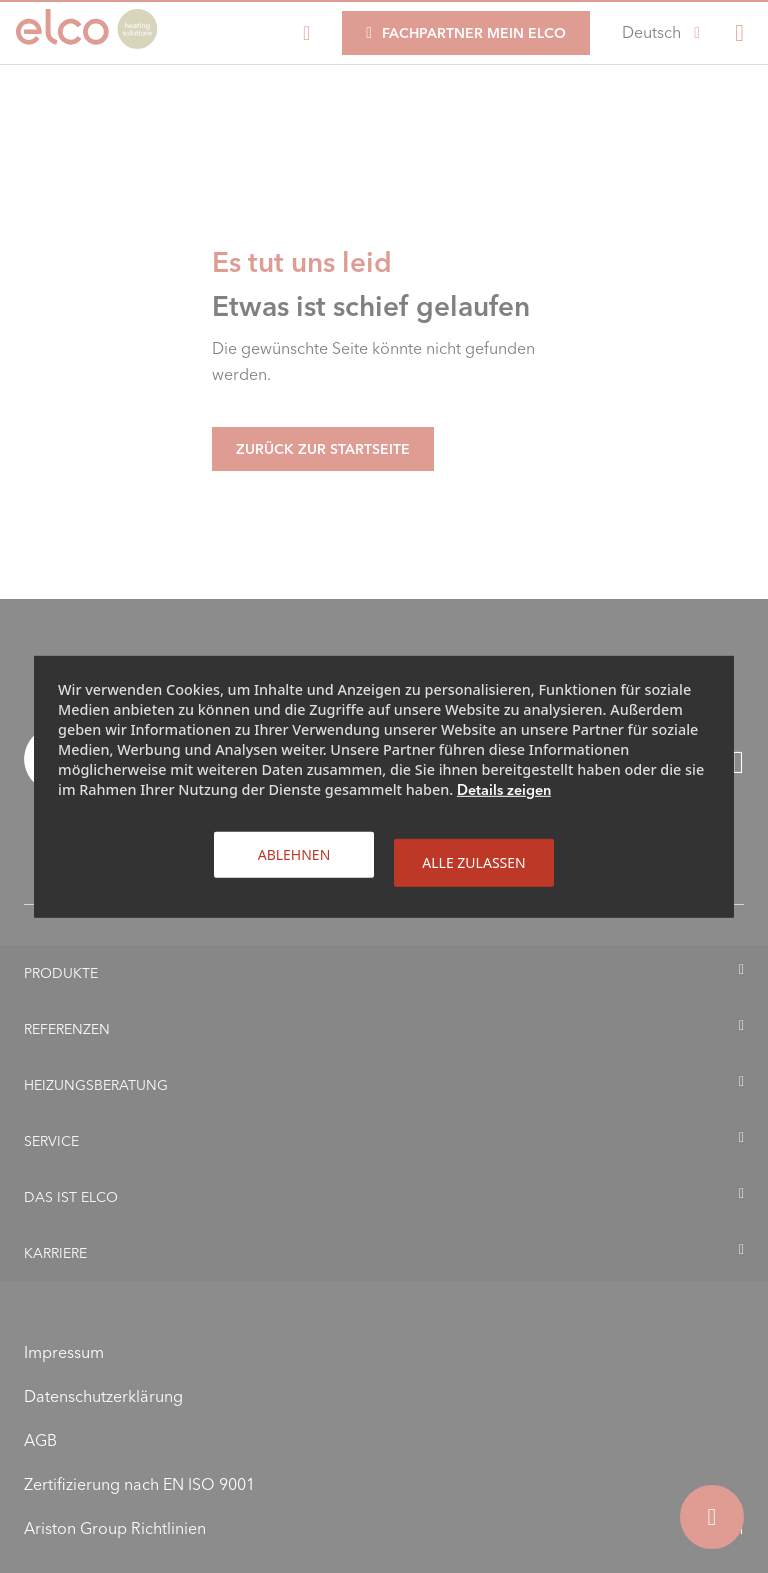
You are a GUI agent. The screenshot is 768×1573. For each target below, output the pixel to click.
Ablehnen (294, 853)
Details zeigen (504, 789)
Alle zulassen (473, 861)
